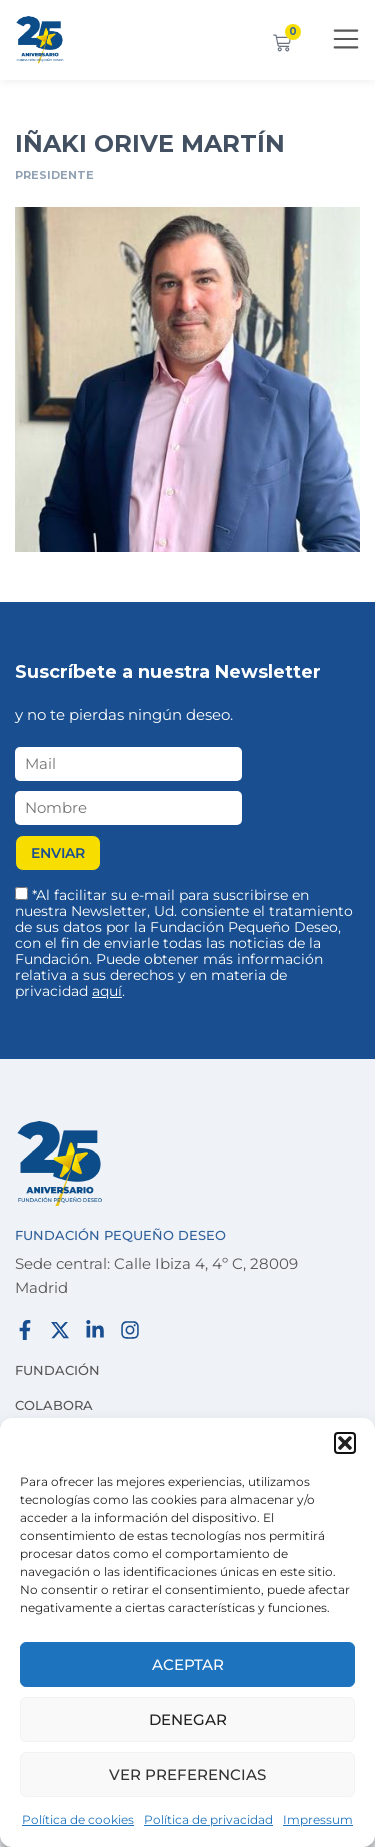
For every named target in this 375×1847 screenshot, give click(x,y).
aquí (107, 991)
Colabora (54, 1405)
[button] (345, 1443)
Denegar (188, 1719)
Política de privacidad (208, 1819)
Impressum (318, 1819)
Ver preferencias (187, 1774)
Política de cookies (78, 1819)
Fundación (57, 1370)
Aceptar (188, 1664)
